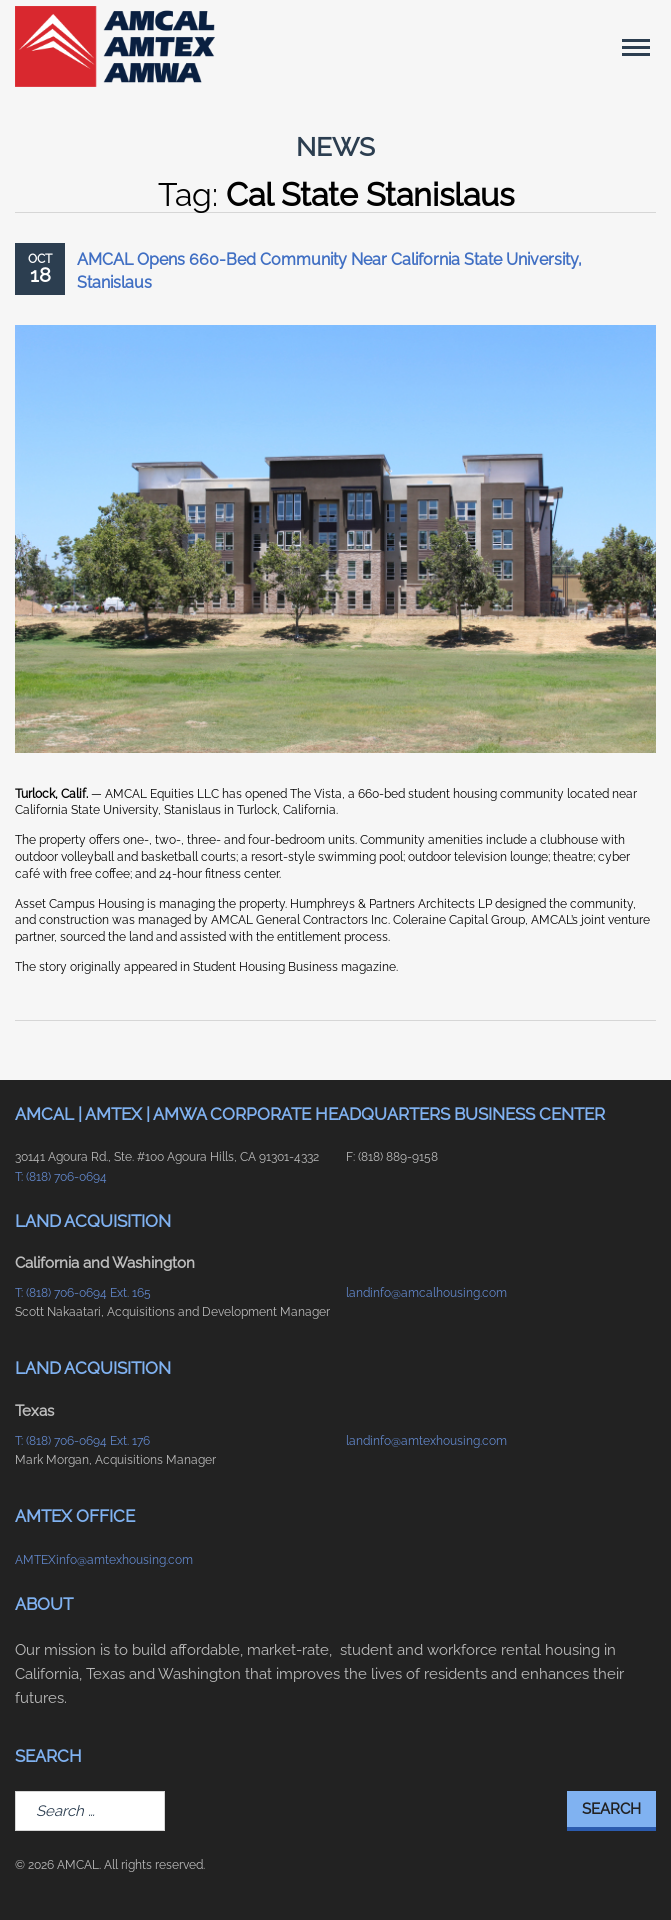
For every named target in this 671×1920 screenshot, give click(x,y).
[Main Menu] (636, 47)
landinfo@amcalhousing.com (426, 1293)
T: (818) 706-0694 (61, 1177)
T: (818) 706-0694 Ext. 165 (83, 1293)
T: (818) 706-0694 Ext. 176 (82, 1441)
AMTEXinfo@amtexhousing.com (104, 1560)
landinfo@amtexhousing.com (426, 1441)
